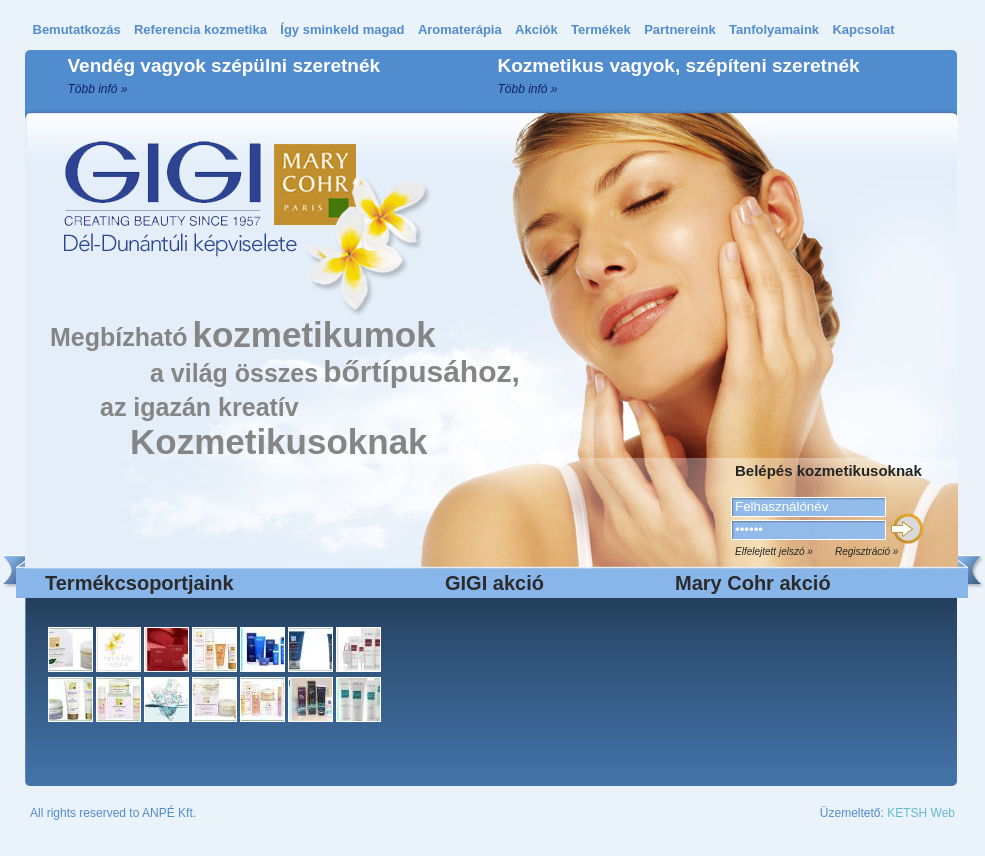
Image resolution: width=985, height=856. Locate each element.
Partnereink (680, 29)
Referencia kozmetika (200, 29)
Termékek (601, 29)
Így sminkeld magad (342, 29)
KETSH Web (921, 813)
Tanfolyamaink (774, 29)
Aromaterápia (460, 29)
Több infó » (98, 89)
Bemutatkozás (77, 29)
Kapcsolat (863, 29)
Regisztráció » (866, 551)
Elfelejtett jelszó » (774, 551)
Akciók (536, 29)
